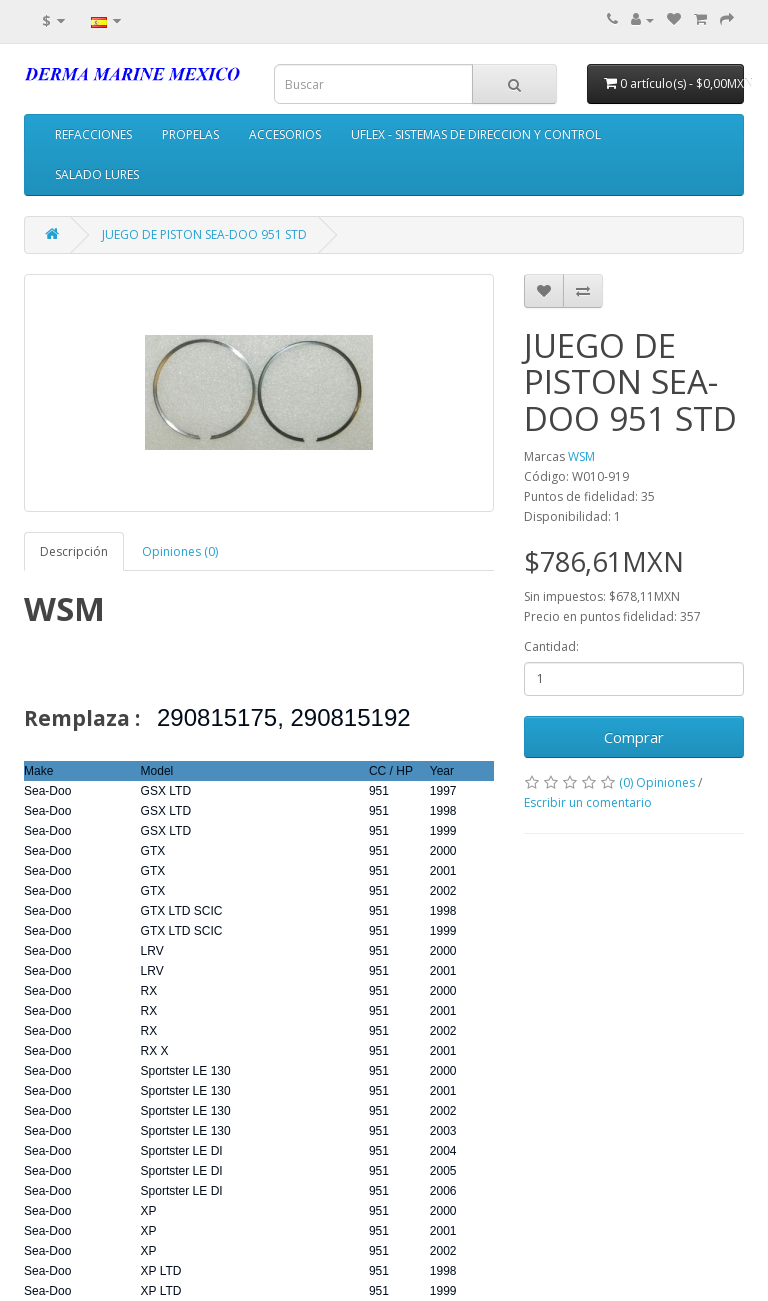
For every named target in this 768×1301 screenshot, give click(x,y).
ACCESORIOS (285, 134)
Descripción (74, 551)
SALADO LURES (97, 174)
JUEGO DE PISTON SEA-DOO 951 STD (204, 234)
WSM (581, 456)
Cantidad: (551, 646)
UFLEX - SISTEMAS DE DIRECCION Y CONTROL (476, 134)
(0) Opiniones (657, 782)
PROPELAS (190, 134)
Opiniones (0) (180, 551)
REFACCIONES (93, 134)
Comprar (634, 737)
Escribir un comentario (588, 802)
